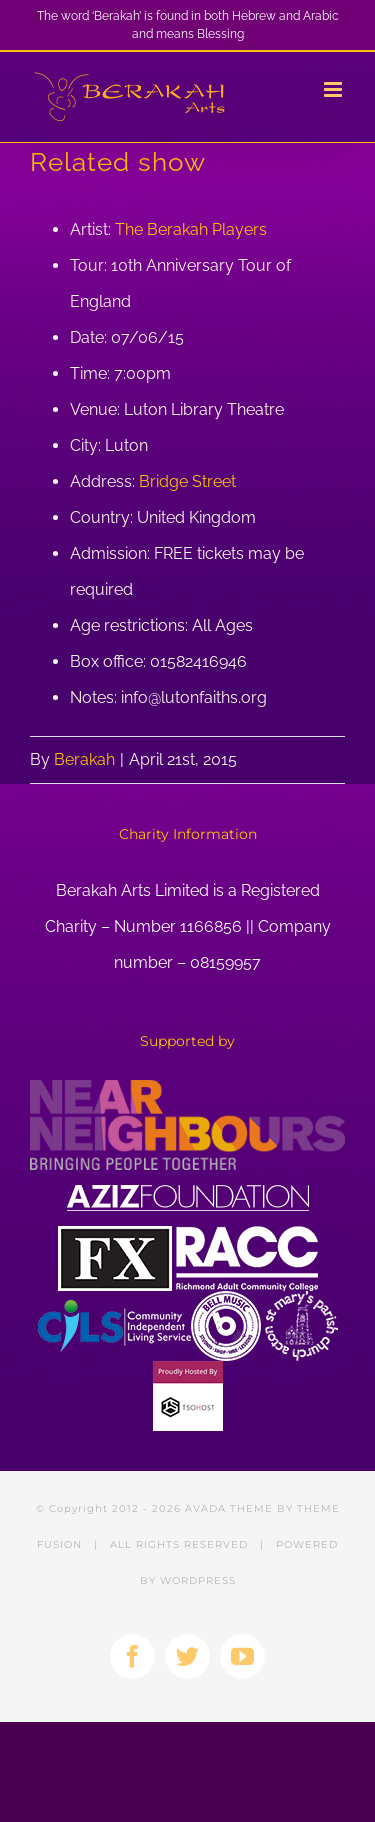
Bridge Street (187, 481)
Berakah (84, 759)
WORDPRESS (198, 1580)
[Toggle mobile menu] (334, 89)
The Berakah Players (191, 229)
